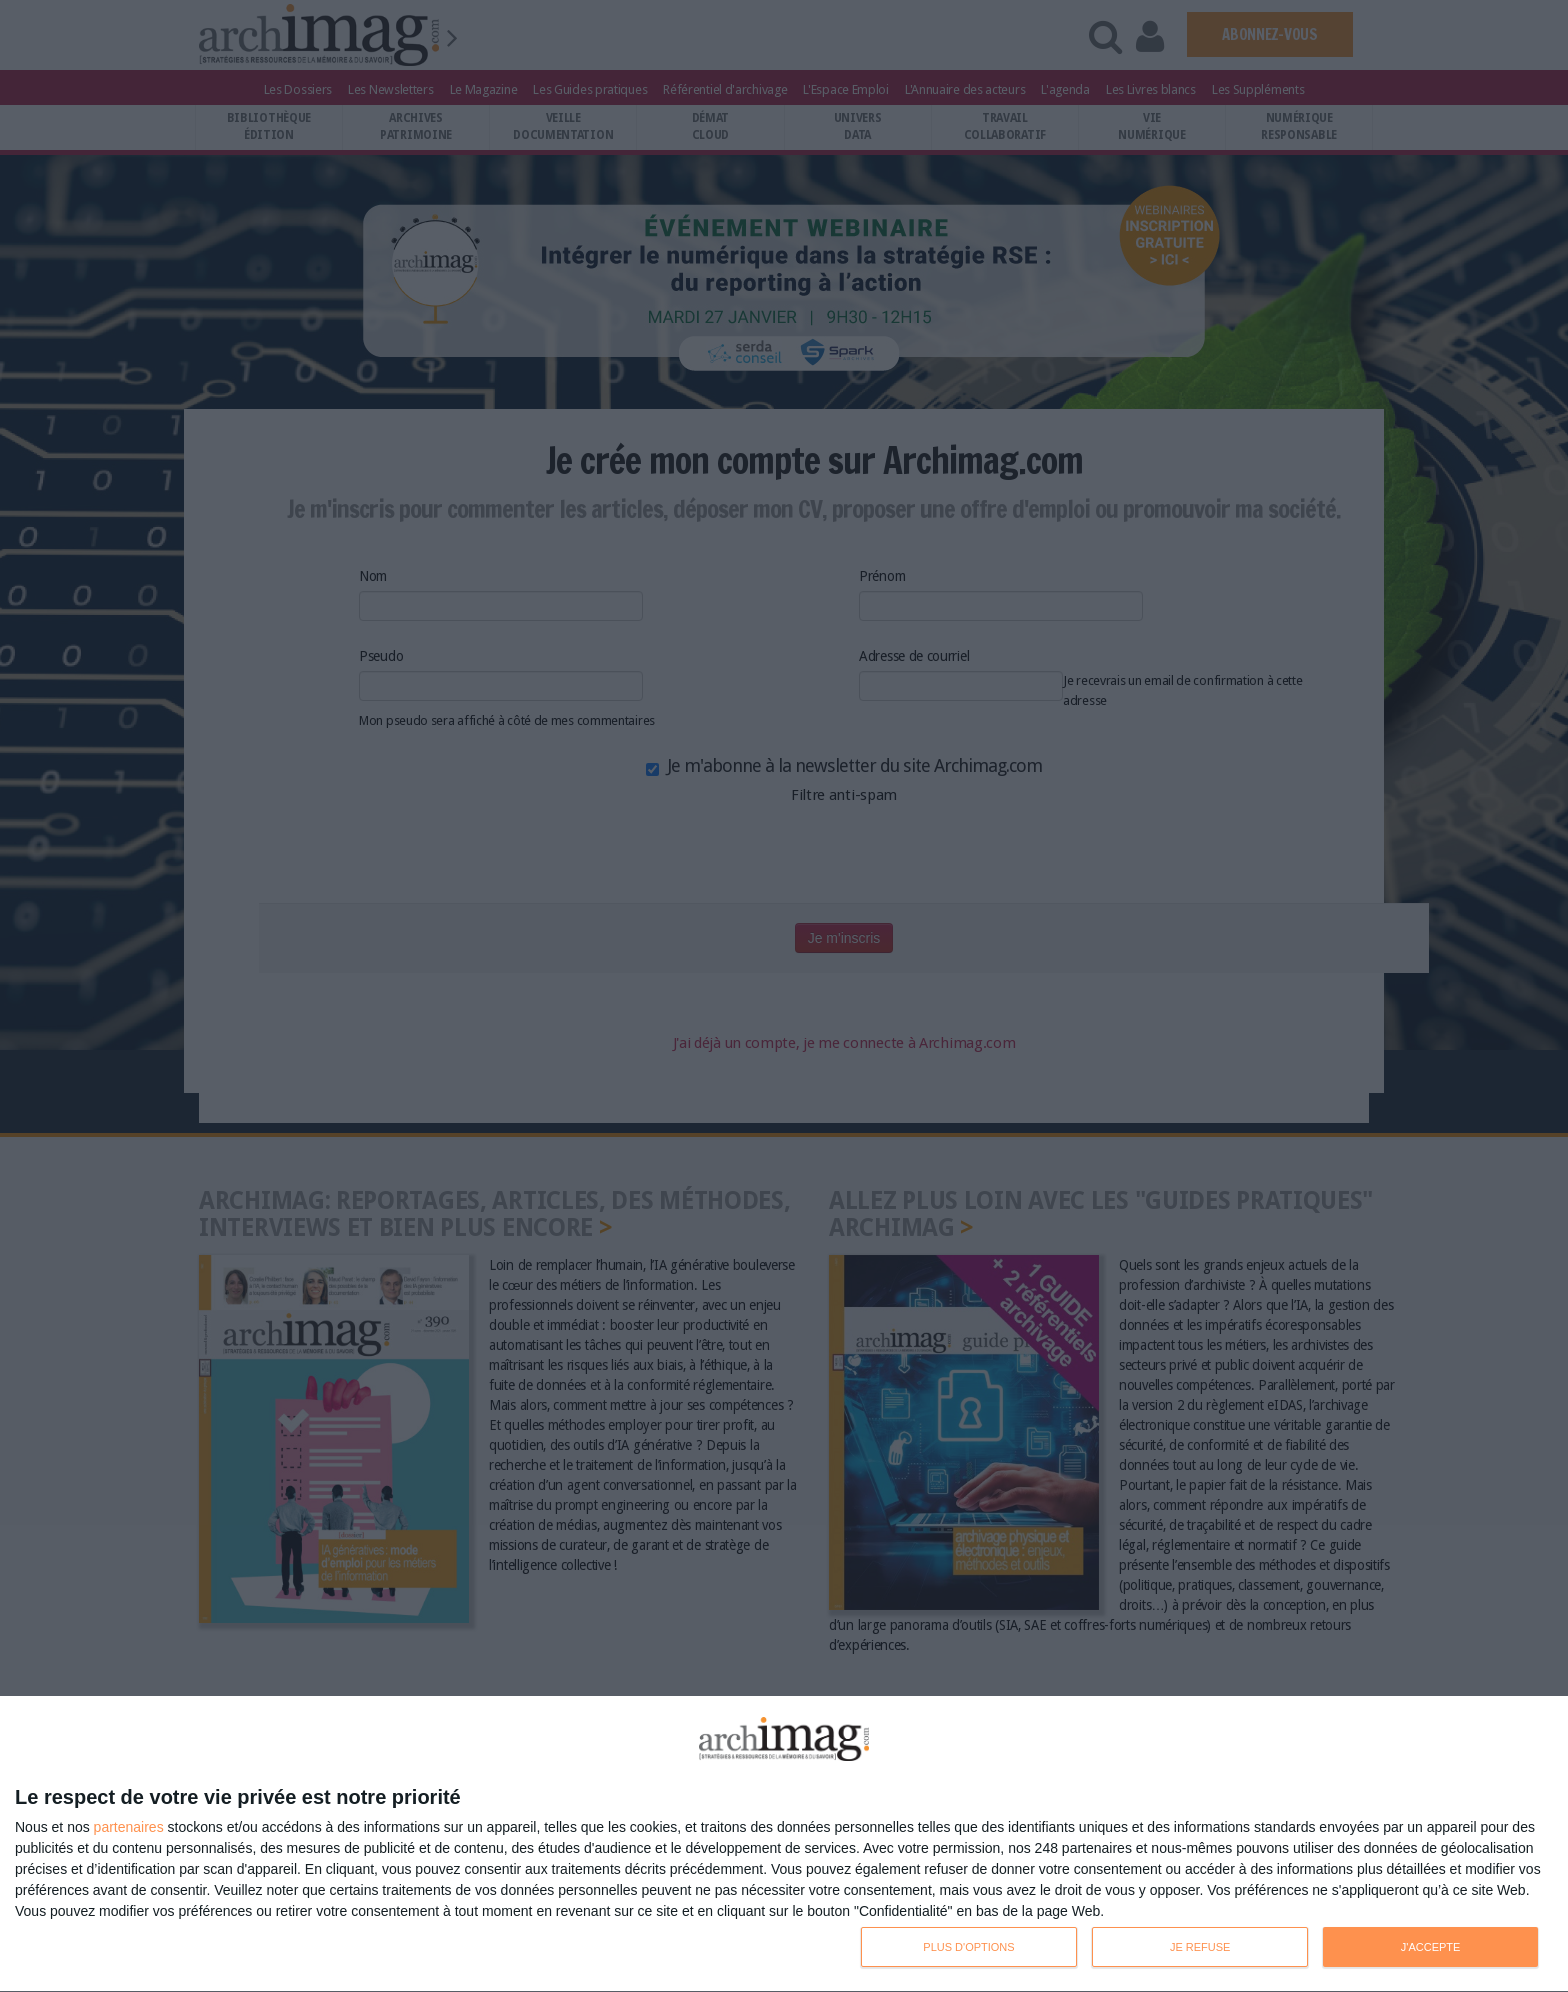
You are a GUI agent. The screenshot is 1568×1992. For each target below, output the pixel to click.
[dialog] (784, 1844)
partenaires (129, 1827)
